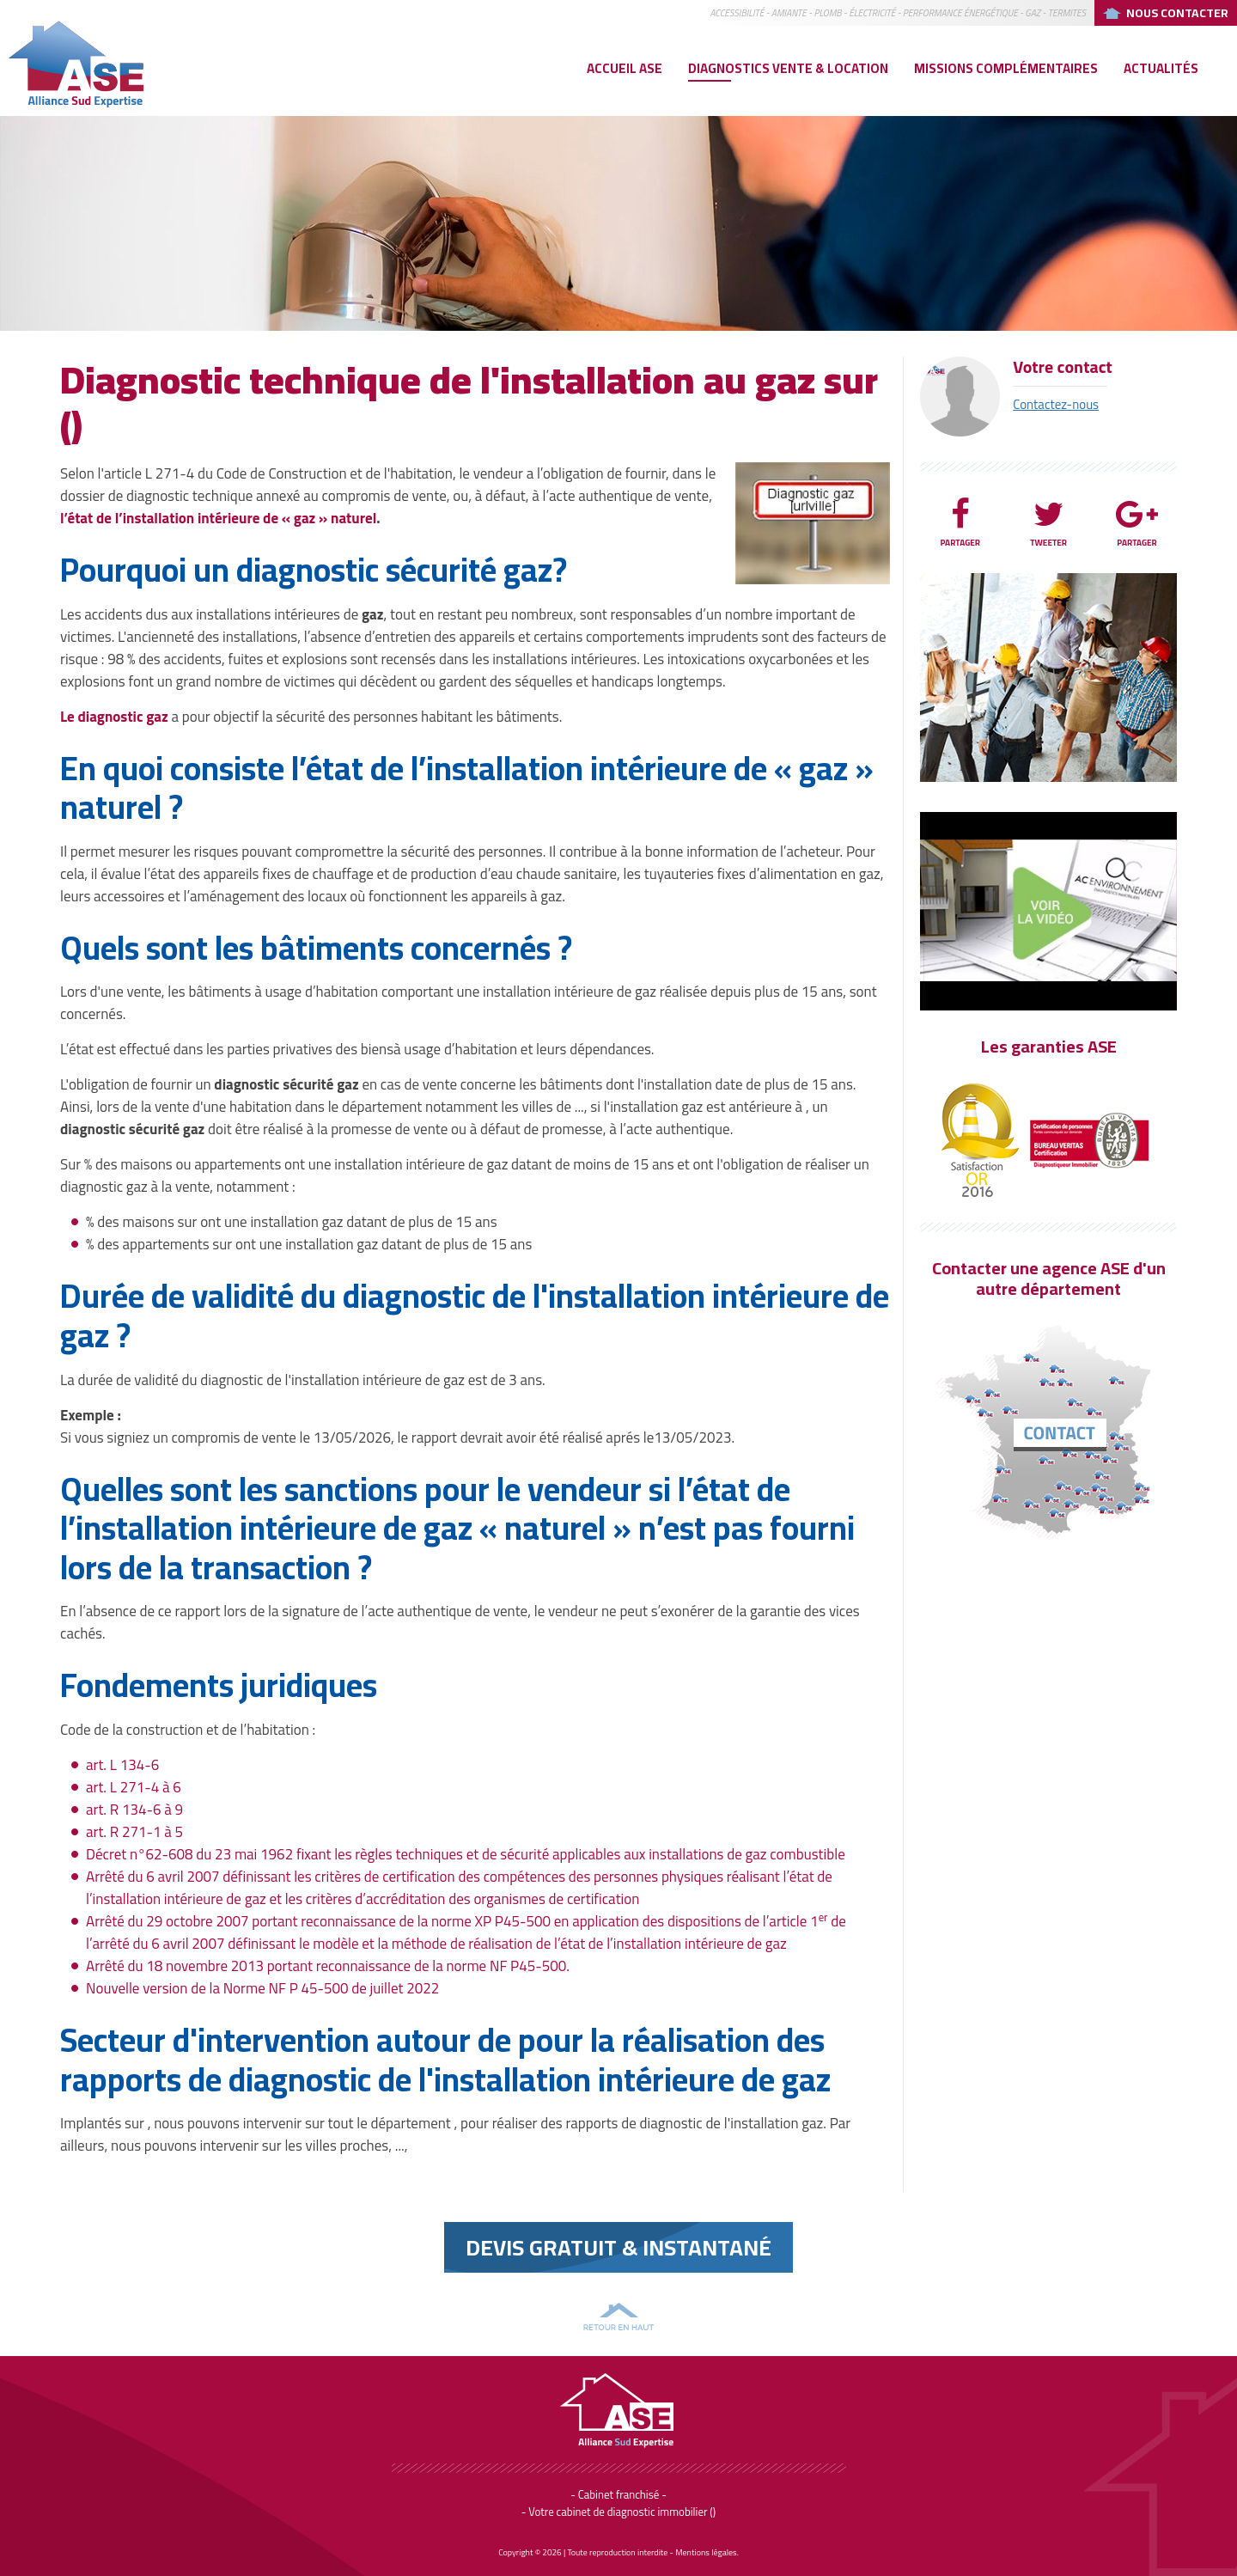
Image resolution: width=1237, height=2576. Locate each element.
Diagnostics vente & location (788, 68)
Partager (960, 523)
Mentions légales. (707, 2552)
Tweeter (1048, 523)
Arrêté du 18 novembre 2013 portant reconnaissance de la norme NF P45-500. (328, 1966)
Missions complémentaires (1006, 68)
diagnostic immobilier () (661, 2511)
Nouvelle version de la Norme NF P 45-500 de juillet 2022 (262, 1988)
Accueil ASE (624, 68)
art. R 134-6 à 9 (134, 1809)
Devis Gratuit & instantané (618, 2247)
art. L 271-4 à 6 (133, 1787)
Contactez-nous (1056, 404)
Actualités (1161, 68)
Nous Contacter (1177, 13)
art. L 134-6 (122, 1765)
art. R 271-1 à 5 (134, 1832)
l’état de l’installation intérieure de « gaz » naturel (218, 518)
